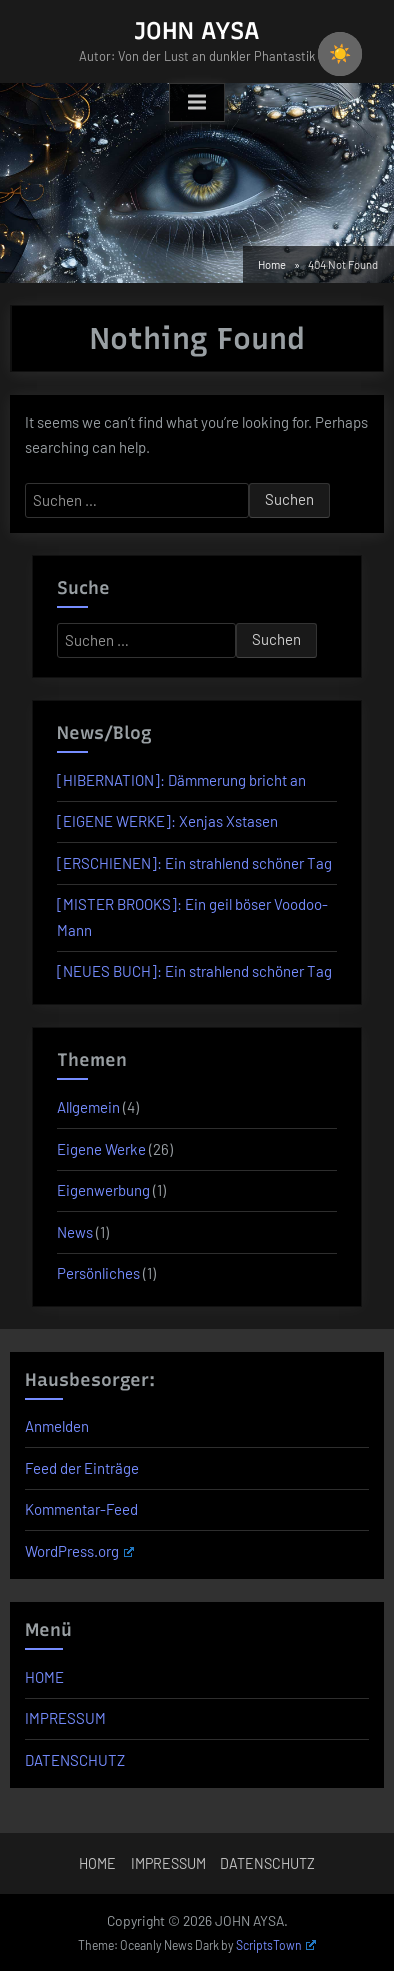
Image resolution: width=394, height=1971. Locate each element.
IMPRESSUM (65, 1718)
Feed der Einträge (82, 1468)
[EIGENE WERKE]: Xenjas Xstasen (167, 821)
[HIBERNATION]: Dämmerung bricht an (181, 780)
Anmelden (57, 1426)
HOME (44, 1677)
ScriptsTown (276, 1945)
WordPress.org (79, 1551)
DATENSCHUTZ (75, 1760)
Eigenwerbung (103, 1190)
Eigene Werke (101, 1149)
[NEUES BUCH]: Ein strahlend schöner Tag (194, 971)
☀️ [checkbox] (340, 54)
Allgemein (88, 1107)
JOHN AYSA (197, 30)
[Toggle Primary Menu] (197, 103)
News (75, 1232)
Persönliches (98, 1273)
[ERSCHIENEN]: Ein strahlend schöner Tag (194, 863)
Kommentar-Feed (81, 1509)
